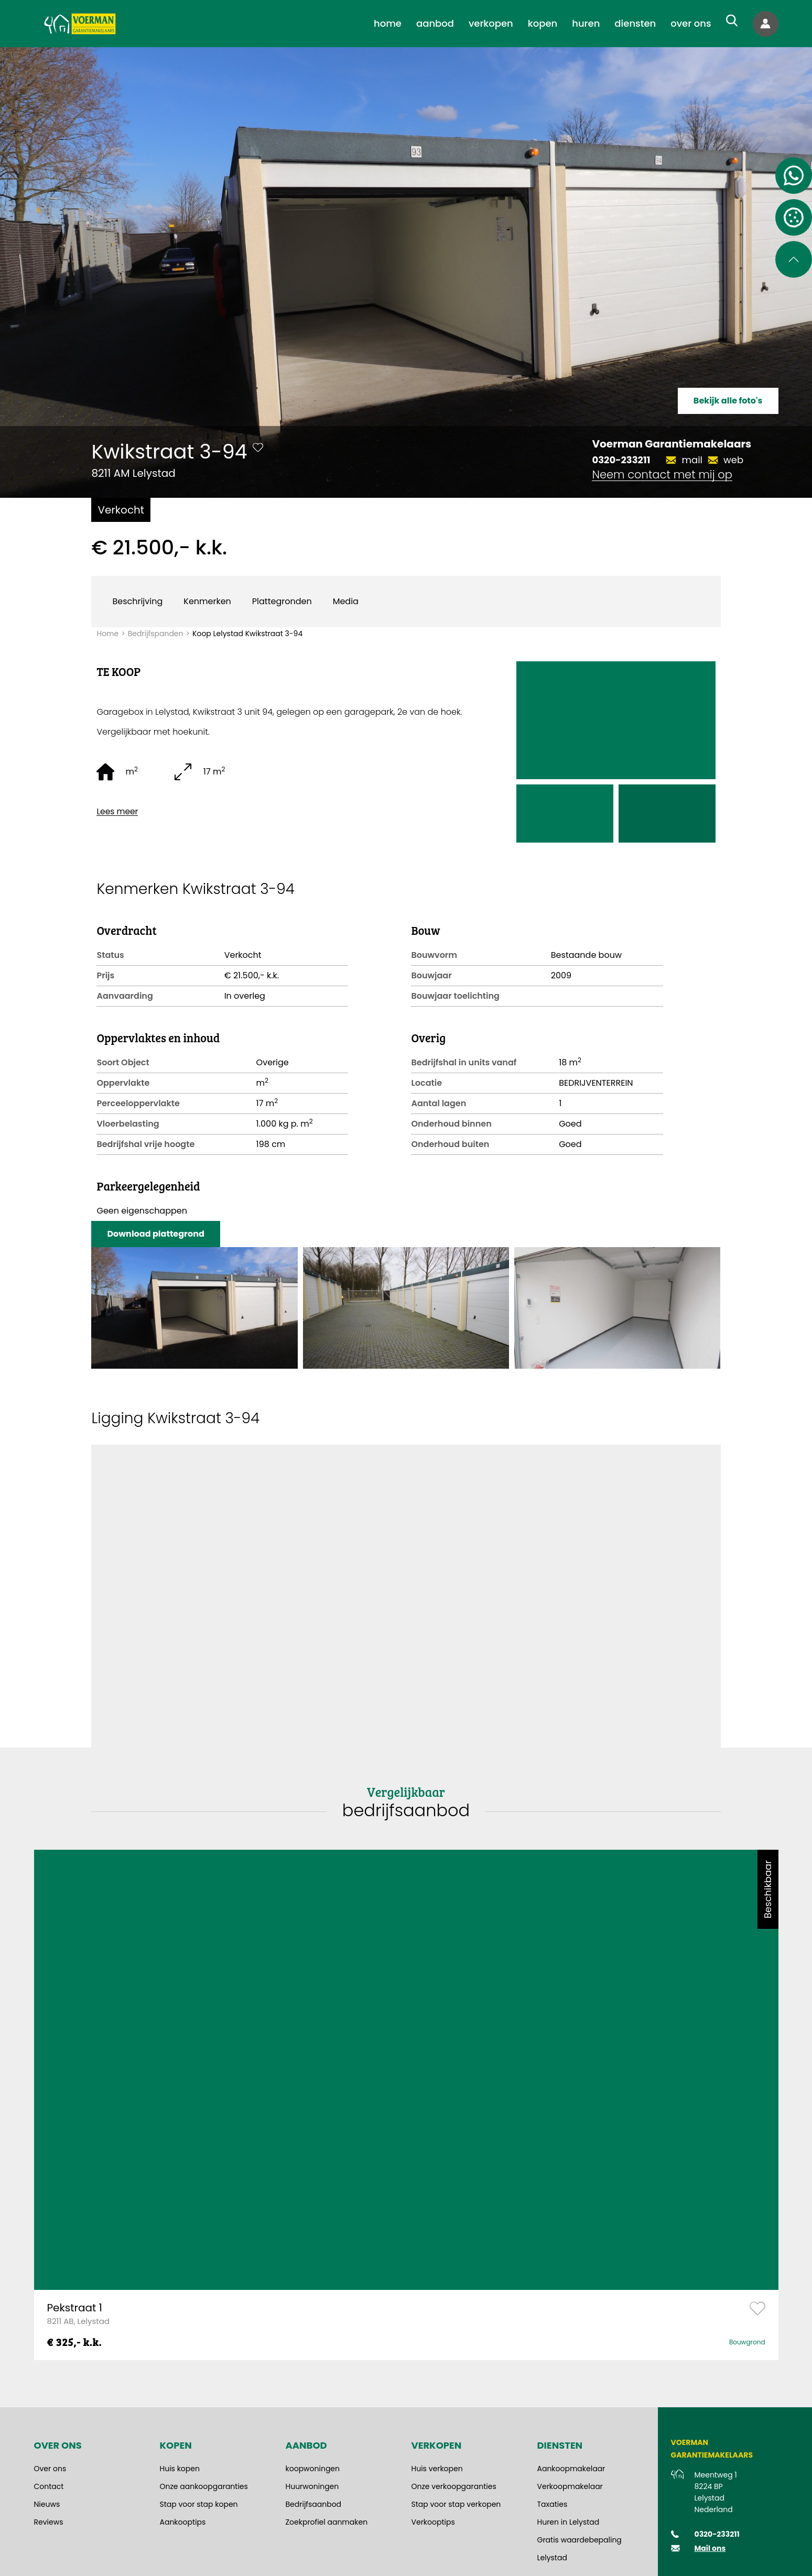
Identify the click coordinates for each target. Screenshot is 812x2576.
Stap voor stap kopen (199, 2504)
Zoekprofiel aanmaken (327, 2522)
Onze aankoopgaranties (204, 2486)
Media (346, 601)
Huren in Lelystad (568, 2522)
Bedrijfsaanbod (314, 2504)
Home (107, 633)
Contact (49, 2486)
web (733, 459)
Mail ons (710, 2548)
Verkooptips (433, 2522)
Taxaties (552, 2504)
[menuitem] (388, 23)
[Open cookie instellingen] (793, 217)
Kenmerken (207, 601)
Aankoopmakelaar (571, 2468)
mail (691, 459)
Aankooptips (183, 2522)
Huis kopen (180, 2468)
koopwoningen (313, 2468)
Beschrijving (137, 601)
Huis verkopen (437, 2468)
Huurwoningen (312, 2486)
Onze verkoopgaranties (454, 2486)
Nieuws (47, 2504)
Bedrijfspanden (155, 633)
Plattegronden (282, 601)
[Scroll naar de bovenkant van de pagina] (793, 259)
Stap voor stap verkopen (456, 2504)
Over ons (50, 2468)
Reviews (48, 2522)
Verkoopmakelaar (570, 2486)
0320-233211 (621, 459)
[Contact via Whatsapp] (793, 175)
